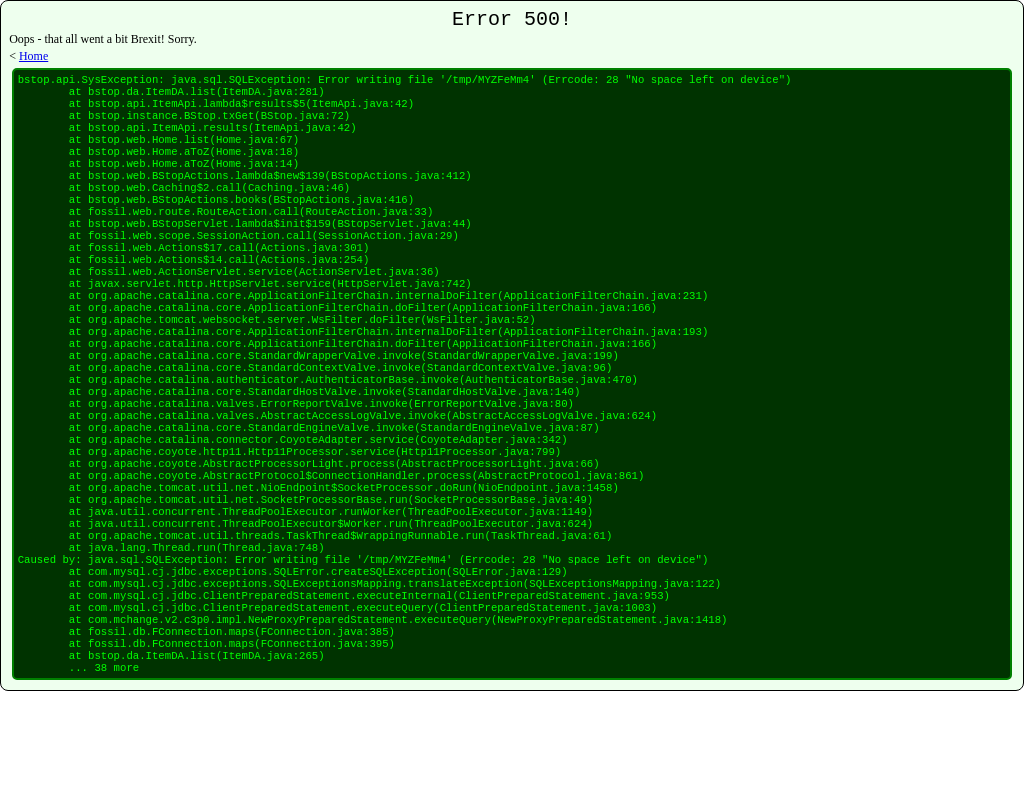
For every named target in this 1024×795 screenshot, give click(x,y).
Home (33, 60)
